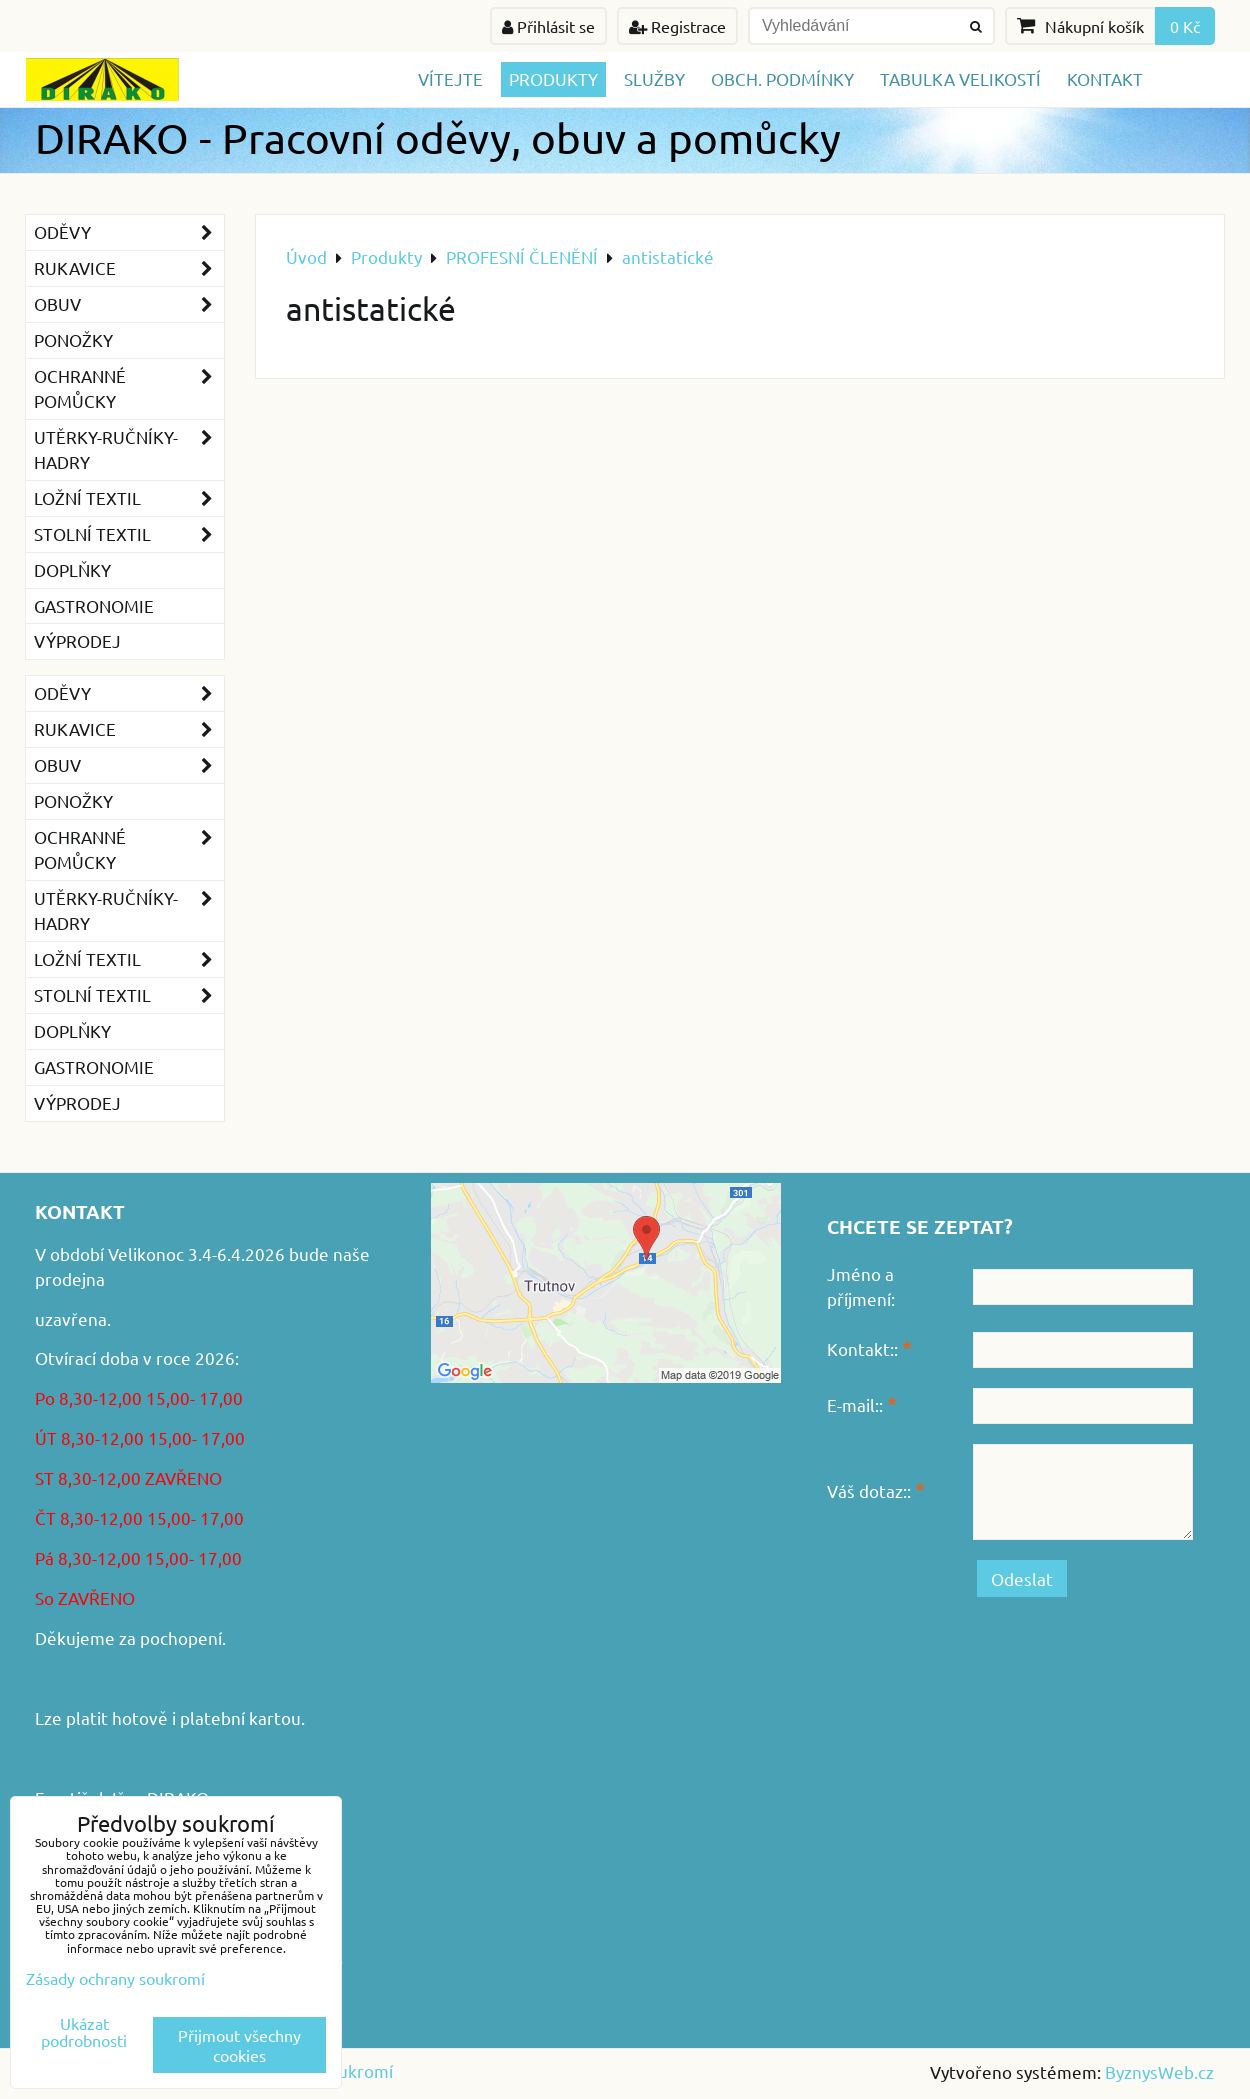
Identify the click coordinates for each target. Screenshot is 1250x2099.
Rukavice (129, 268)
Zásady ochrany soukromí (115, 1978)
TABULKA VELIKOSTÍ (960, 78)
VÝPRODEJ (77, 640)
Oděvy (129, 232)
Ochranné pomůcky (129, 389)
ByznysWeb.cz (1159, 2071)
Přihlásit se (548, 26)
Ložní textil (129, 498)
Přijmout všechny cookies (239, 2045)
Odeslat (1022, 1578)
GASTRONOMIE (94, 605)
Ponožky (73, 339)
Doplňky (72, 569)
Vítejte (450, 78)
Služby (654, 78)
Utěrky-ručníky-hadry (129, 450)
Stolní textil (129, 534)
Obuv (129, 304)
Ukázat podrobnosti (84, 2032)
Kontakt (1105, 78)
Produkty (553, 78)
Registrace (677, 26)
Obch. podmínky (782, 78)
